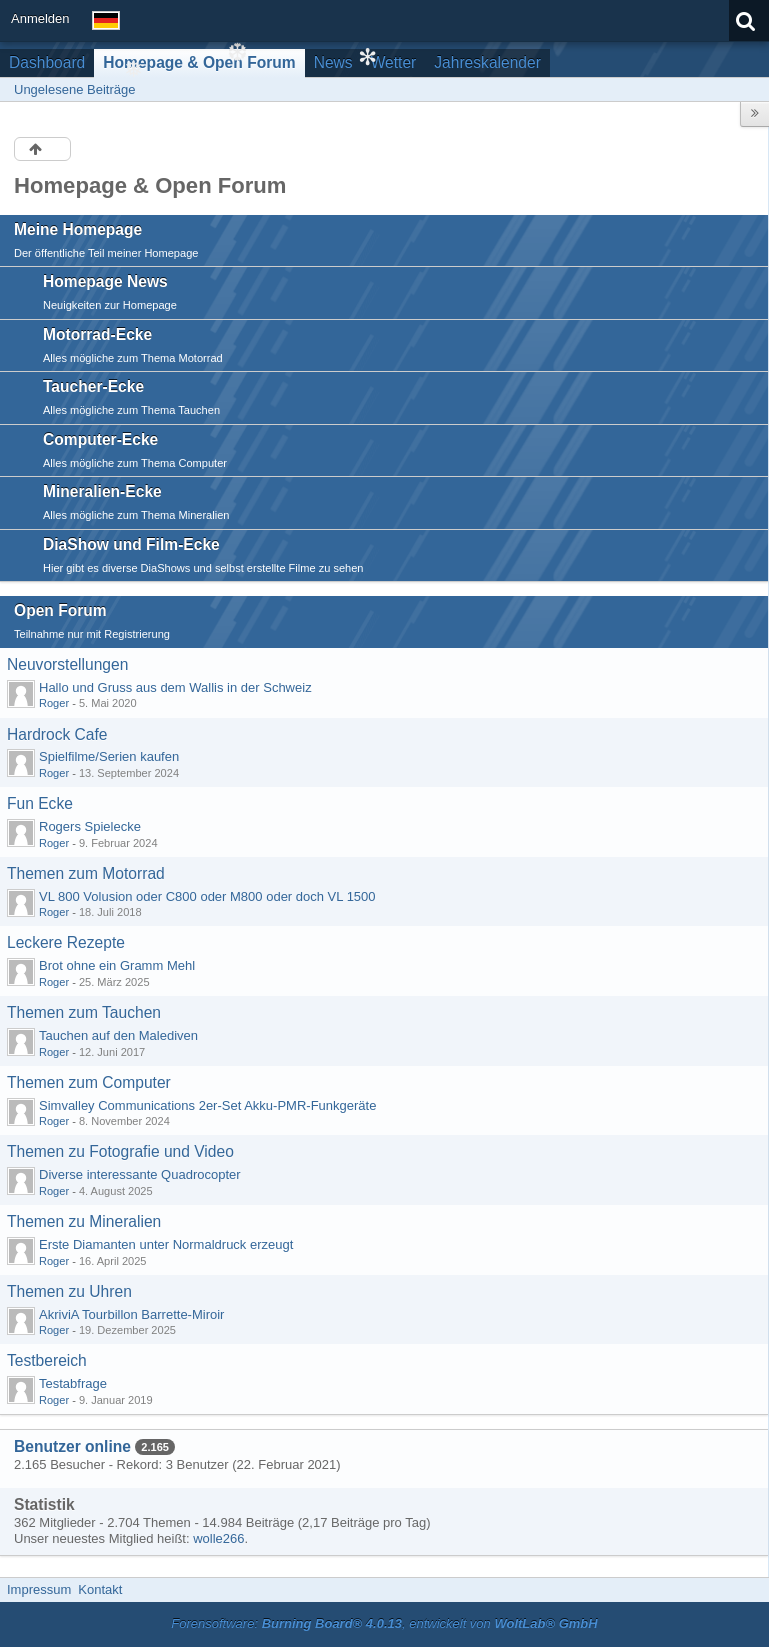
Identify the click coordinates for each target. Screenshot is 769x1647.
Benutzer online (72, 1446)
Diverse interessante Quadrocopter (140, 1174)
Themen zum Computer (89, 1082)
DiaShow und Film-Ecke (131, 544)
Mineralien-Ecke (102, 491)
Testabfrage (73, 1383)
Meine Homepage (78, 229)
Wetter (394, 62)
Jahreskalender (487, 62)
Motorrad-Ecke (97, 334)
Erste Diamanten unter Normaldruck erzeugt (166, 1244)
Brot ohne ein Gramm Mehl (117, 965)
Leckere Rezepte (66, 942)
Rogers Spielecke (90, 826)
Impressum (39, 1589)
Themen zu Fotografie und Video (120, 1151)
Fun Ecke (40, 803)
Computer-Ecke (100, 439)
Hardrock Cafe (57, 734)
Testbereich (47, 1360)
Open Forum (60, 610)
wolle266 (218, 1538)
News (333, 62)
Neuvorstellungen (67, 664)
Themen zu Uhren (69, 1291)
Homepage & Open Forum (199, 62)
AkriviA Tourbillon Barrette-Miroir (131, 1314)
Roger (54, 703)
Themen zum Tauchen (84, 1012)
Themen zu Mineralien (84, 1221)
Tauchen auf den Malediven (118, 1035)
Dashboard (47, 62)
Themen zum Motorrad (86, 873)
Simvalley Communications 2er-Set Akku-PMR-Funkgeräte (207, 1105)
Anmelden (40, 18)
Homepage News (105, 281)
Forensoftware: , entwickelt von (384, 1623)
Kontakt (100, 1589)
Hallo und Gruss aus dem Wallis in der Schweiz (175, 687)
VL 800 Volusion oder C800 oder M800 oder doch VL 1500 (207, 896)
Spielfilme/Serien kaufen (109, 756)
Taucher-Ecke (93, 386)
